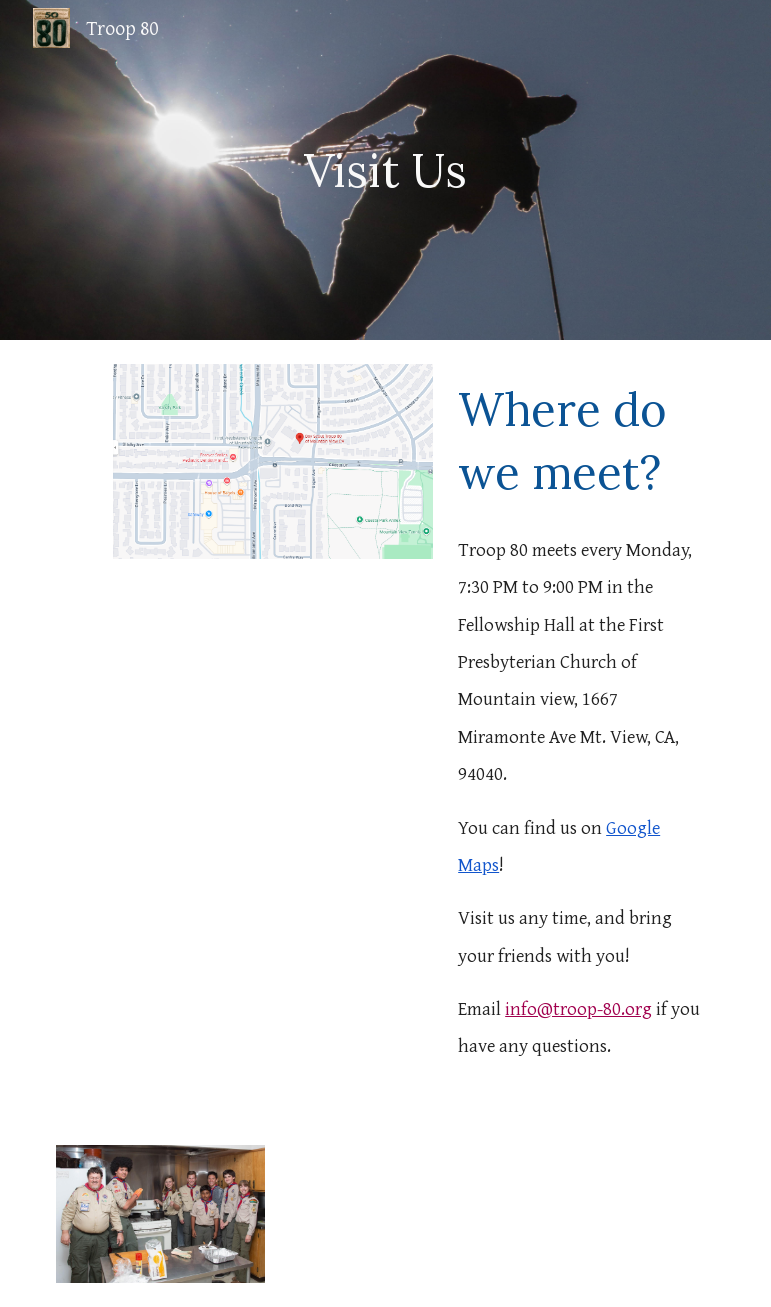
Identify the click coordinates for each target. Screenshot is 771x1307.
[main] (385, 170)
